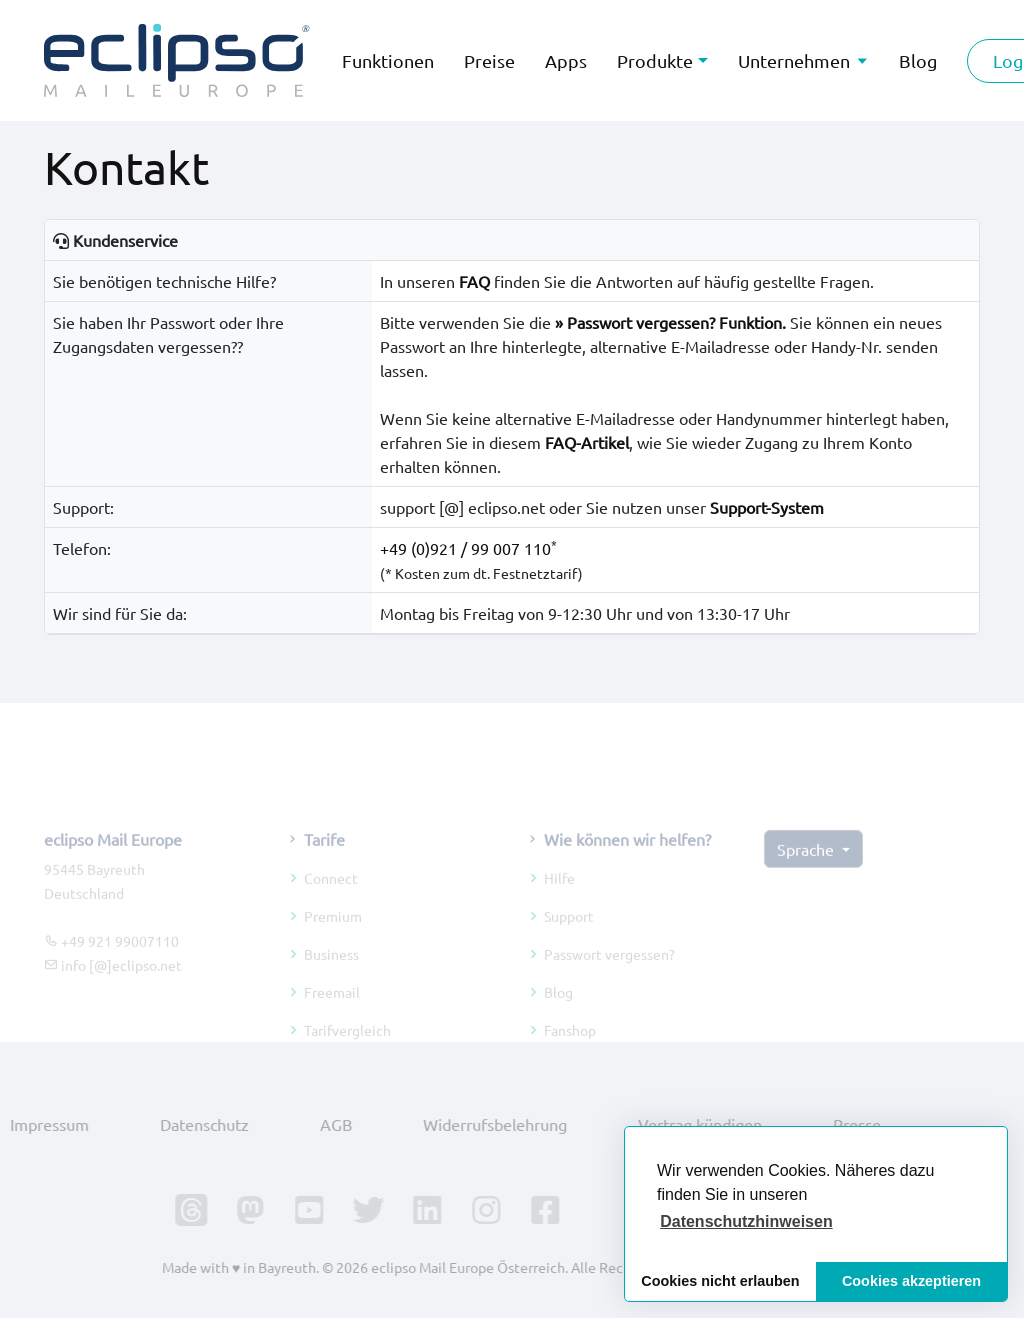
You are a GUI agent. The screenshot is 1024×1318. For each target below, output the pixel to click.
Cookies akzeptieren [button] (911, 1281)
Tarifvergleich (347, 1050)
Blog (558, 1012)
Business (331, 974)
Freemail (332, 1012)
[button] (746, 1222)
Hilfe (559, 898)
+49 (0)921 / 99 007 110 (465, 548)
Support (569, 936)
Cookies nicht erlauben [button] (720, 1281)
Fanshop (570, 1050)
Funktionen (388, 60)
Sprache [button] (807, 869)
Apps (566, 60)
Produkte (655, 60)
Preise (489, 60)
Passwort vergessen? (609, 974)
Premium (333, 936)
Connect (331, 898)
